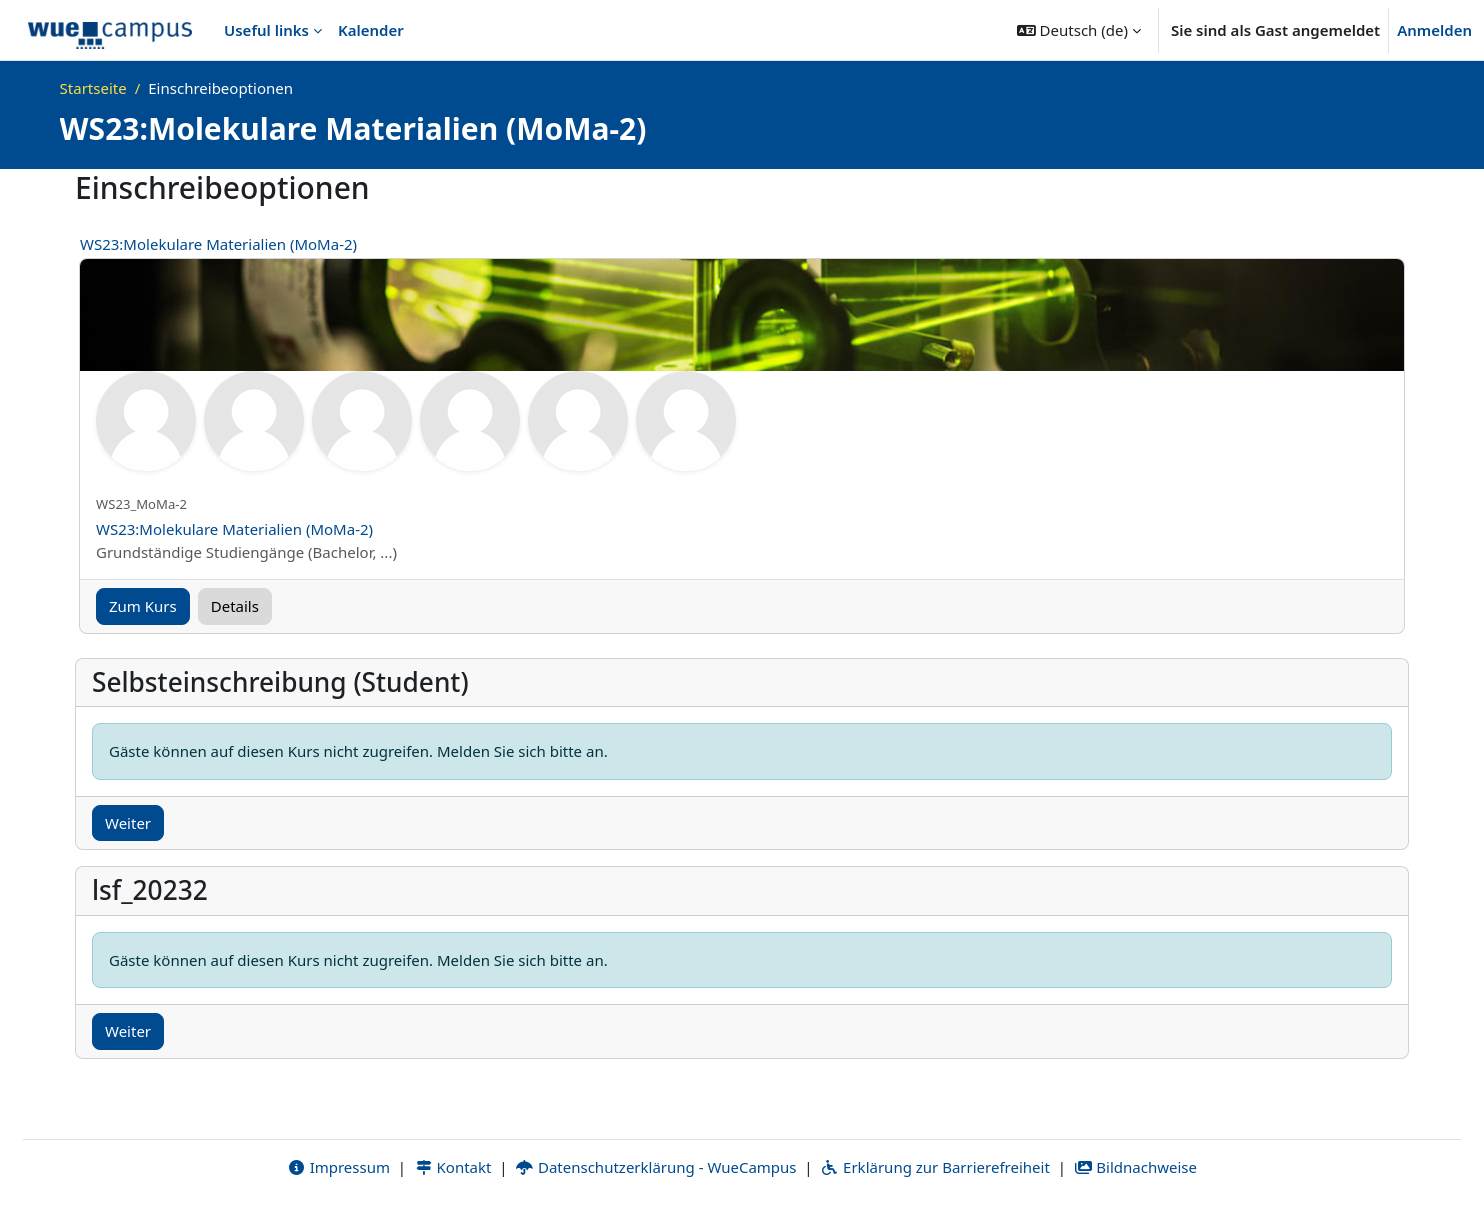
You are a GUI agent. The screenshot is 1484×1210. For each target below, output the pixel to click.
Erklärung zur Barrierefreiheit (934, 1167)
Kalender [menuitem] (371, 30)
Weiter (128, 823)
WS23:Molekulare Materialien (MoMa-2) (218, 244)
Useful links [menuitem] (266, 30)
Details (235, 606)
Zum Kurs (143, 606)
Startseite (93, 88)
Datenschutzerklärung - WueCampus (655, 1167)
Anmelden (1434, 30)
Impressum (338, 1167)
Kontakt (453, 1167)
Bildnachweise (1135, 1167)
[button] (1079, 30)
